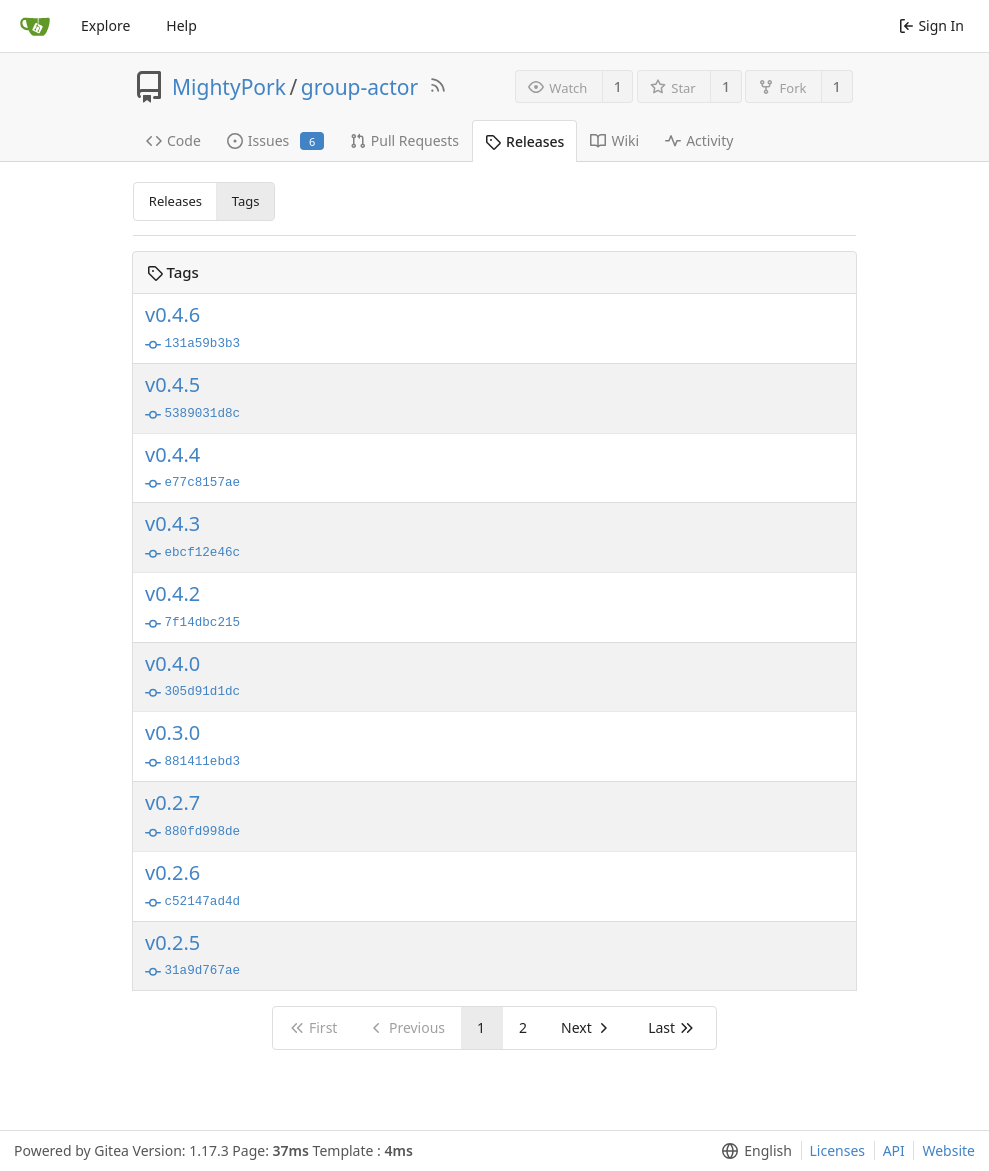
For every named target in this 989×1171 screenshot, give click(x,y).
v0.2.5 (172, 943)
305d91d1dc (192, 693)
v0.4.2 (172, 594)
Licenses (838, 1150)
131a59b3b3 (192, 345)
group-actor (359, 87)
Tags (246, 201)
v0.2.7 (172, 803)
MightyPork (229, 87)
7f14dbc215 (192, 624)
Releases (524, 141)
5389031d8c (192, 415)
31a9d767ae (192, 972)
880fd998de (192, 833)
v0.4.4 (172, 455)
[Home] (35, 26)
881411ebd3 (192, 763)
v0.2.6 (172, 873)
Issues (275, 140)
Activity (699, 140)
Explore (105, 25)
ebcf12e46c (192, 554)
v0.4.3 (172, 524)
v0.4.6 (172, 315)
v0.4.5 (172, 385)
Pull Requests (404, 140)
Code (173, 140)
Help (181, 25)
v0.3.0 (172, 733)
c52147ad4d (192, 903)
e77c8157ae (192, 484)
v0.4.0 (172, 664)
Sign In (931, 25)
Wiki (614, 140)
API (894, 1150)
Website (948, 1150)
